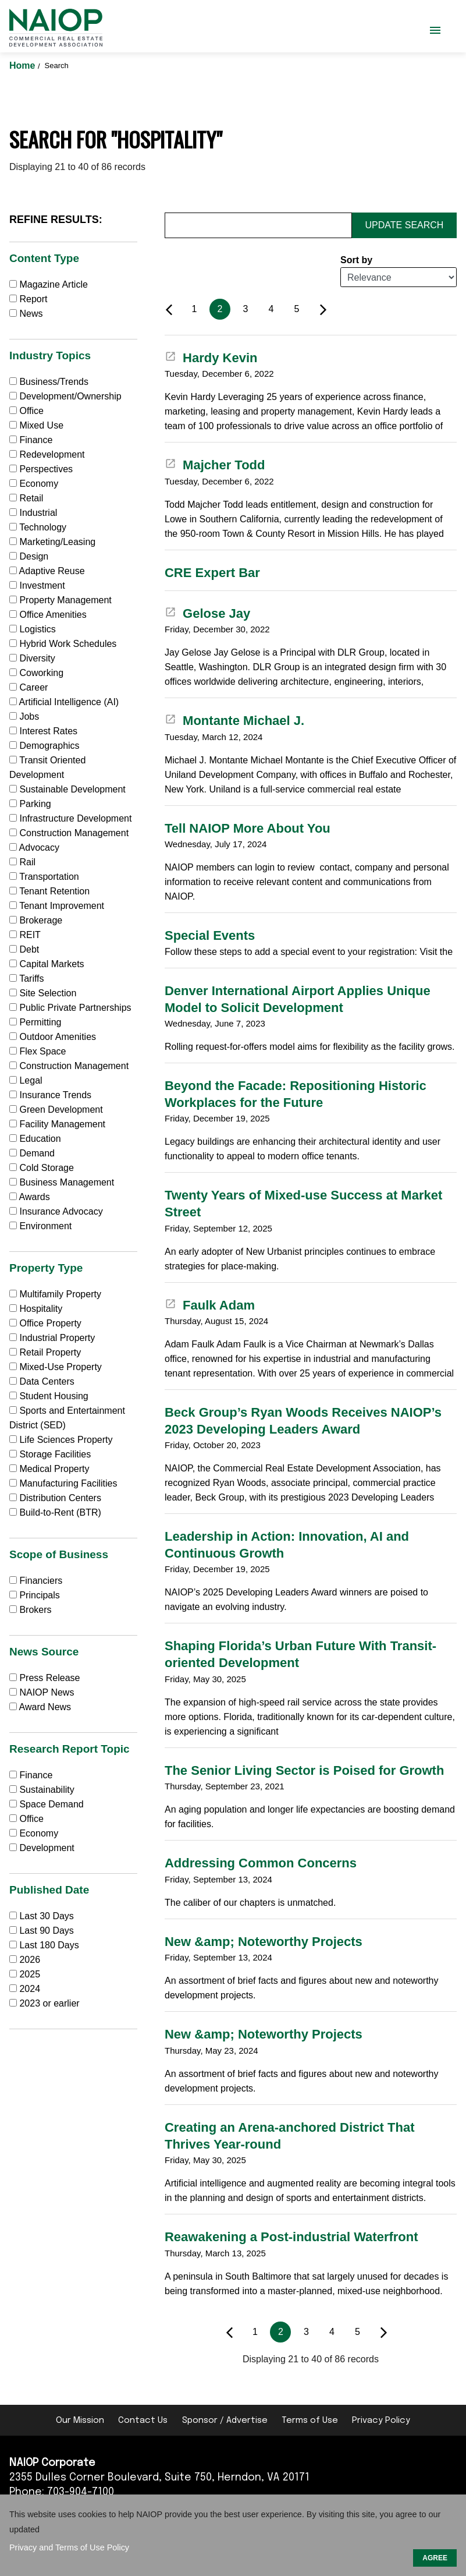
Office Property (45, 1323)
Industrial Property (52, 1338)
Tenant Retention (49, 891)
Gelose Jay (207, 613)
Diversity (32, 658)
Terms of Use (310, 2420)
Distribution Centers (55, 1498)
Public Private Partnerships (70, 1008)
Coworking (36, 673)
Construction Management (69, 833)
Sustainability (41, 1790)
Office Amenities (48, 615)
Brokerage (35, 920)
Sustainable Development (67, 789)
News (25, 314)
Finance (30, 440)
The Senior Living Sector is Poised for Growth (304, 1770)
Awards (29, 1197)
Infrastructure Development (70, 818)
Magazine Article (48, 284)
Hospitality (35, 1309)
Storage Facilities (50, 1454)
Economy (33, 484)
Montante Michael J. (234, 720)
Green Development (56, 1109)
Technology (37, 527)
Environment (40, 1226)
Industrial (33, 513)
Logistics (32, 629)
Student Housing (48, 1396)
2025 (29, 1974)
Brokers (30, 1610)
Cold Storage (41, 1168)
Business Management (61, 1182)
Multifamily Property (55, 1294)
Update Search (404, 225)
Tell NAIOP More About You (247, 828)
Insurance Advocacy (56, 1211)
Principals (34, 1595)
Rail (22, 862)
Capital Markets (46, 964)
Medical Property (49, 1469)
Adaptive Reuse (47, 571)
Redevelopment (47, 454)
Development (41, 1848)
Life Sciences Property (61, 1440)
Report (28, 299)
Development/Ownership (65, 396)
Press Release (44, 1678)
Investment (37, 585)
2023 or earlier (49, 2003)
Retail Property (45, 1352)
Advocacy (34, 847)
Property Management (60, 600)
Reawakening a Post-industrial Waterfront (291, 2237)
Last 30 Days (46, 1916)
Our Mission (80, 2420)
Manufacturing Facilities (63, 1483)
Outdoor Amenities (52, 1037)
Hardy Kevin (211, 358)
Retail (26, 498)
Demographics (44, 746)
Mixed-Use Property (55, 1367)
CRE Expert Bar (212, 572)
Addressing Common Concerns (261, 1863)
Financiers (35, 1581)
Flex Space (37, 1051)
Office (26, 411)
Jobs (24, 716)
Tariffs (26, 978)
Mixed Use (36, 425)
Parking (30, 804)
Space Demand (46, 1804)
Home (23, 65)
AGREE (434, 2558)
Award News (40, 1707)
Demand (32, 1153)
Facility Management (57, 1124)
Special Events (210, 935)
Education (35, 1139)
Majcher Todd (215, 465)
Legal (25, 1080)
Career (28, 687)
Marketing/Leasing (52, 542)
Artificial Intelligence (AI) (64, 702)
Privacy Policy (381, 2420)
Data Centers (41, 1381)
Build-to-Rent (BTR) (55, 1512)
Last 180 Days (49, 1945)
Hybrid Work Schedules (62, 644)
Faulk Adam (210, 1305)
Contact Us (143, 2420)
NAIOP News (41, 1692)
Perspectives (41, 469)
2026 (29, 1960)
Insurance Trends (50, 1095)
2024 (29, 1989)
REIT (25, 935)
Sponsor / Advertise (225, 2420)
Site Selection (42, 993)
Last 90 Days (46, 1930)
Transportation (44, 877)
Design (28, 556)
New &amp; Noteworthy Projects (263, 1941)
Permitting (35, 1022)
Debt (24, 949)
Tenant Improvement (56, 906)
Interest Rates (43, 731)
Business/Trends (48, 382)
